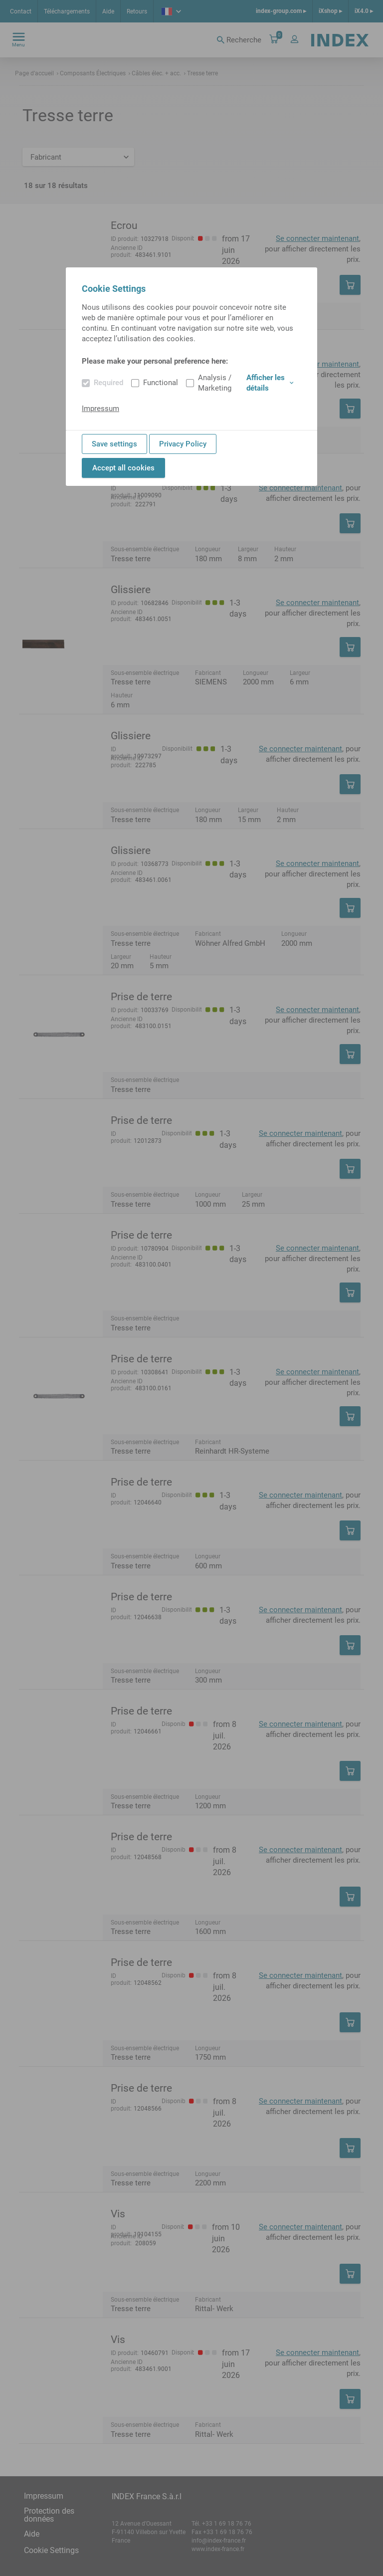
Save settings (114, 443)
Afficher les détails (269, 383)
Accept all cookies (123, 467)
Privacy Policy (182, 443)
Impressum (100, 408)
